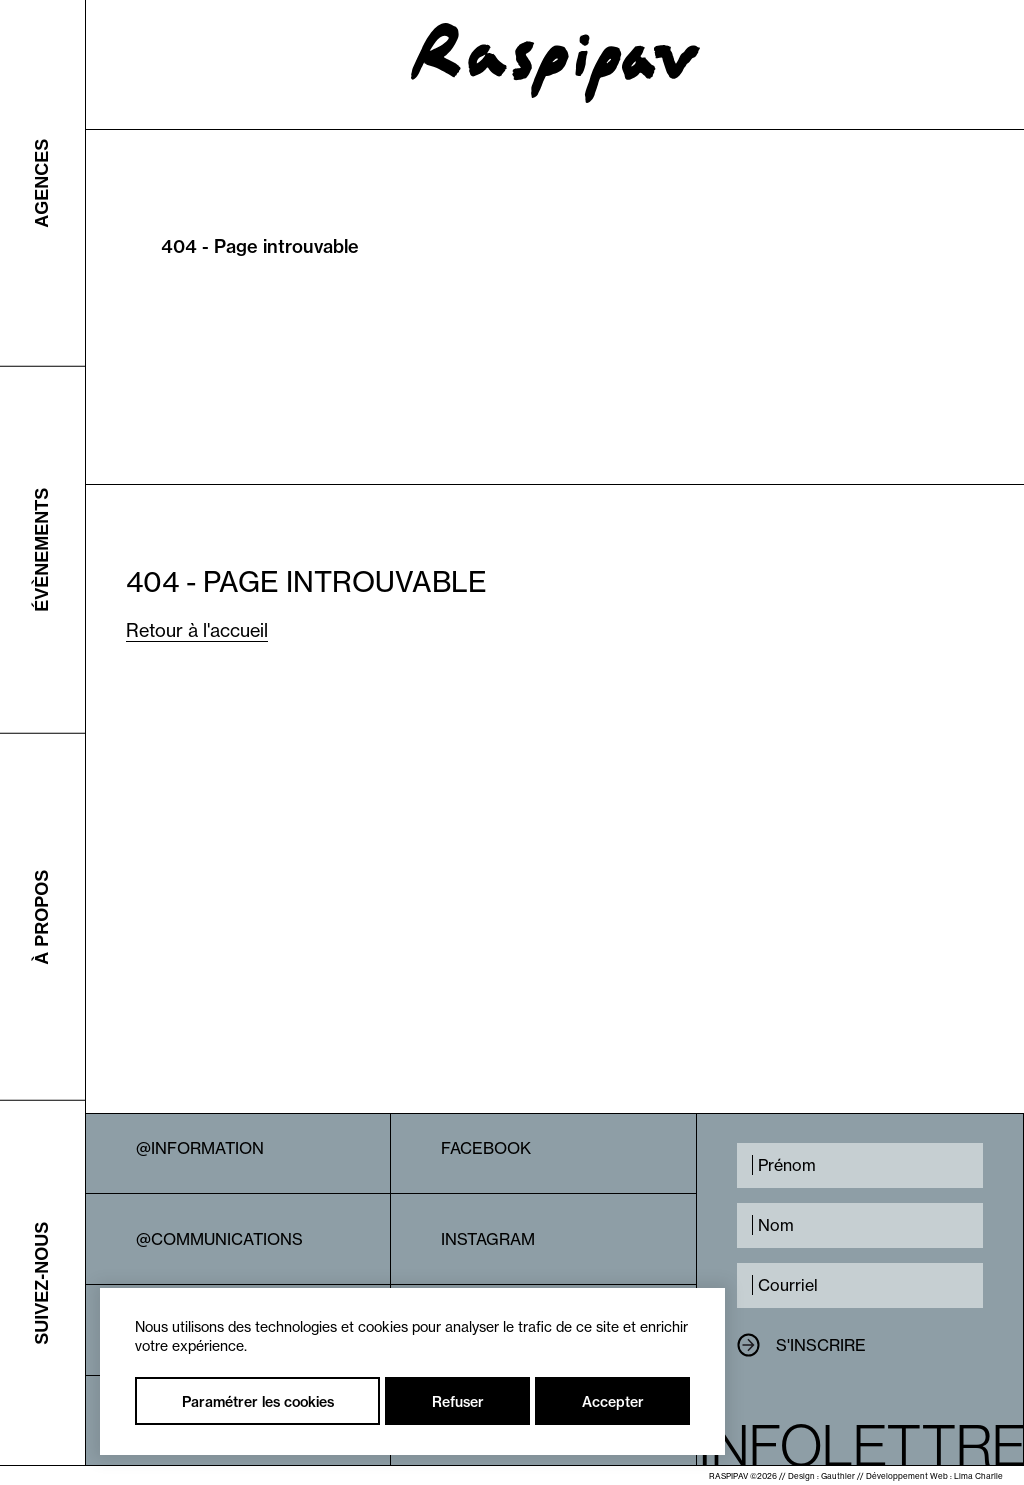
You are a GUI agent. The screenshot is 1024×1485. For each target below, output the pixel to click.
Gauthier (838, 1476)
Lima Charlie (978, 1476)
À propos (42, 916)
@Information (200, 1148)
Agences (42, 182)
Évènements (42, 550)
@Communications (219, 1239)
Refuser (458, 1402)
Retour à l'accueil (197, 630)
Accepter (613, 1402)
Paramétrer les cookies (258, 1402)
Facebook (486, 1148)
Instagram (488, 1239)
